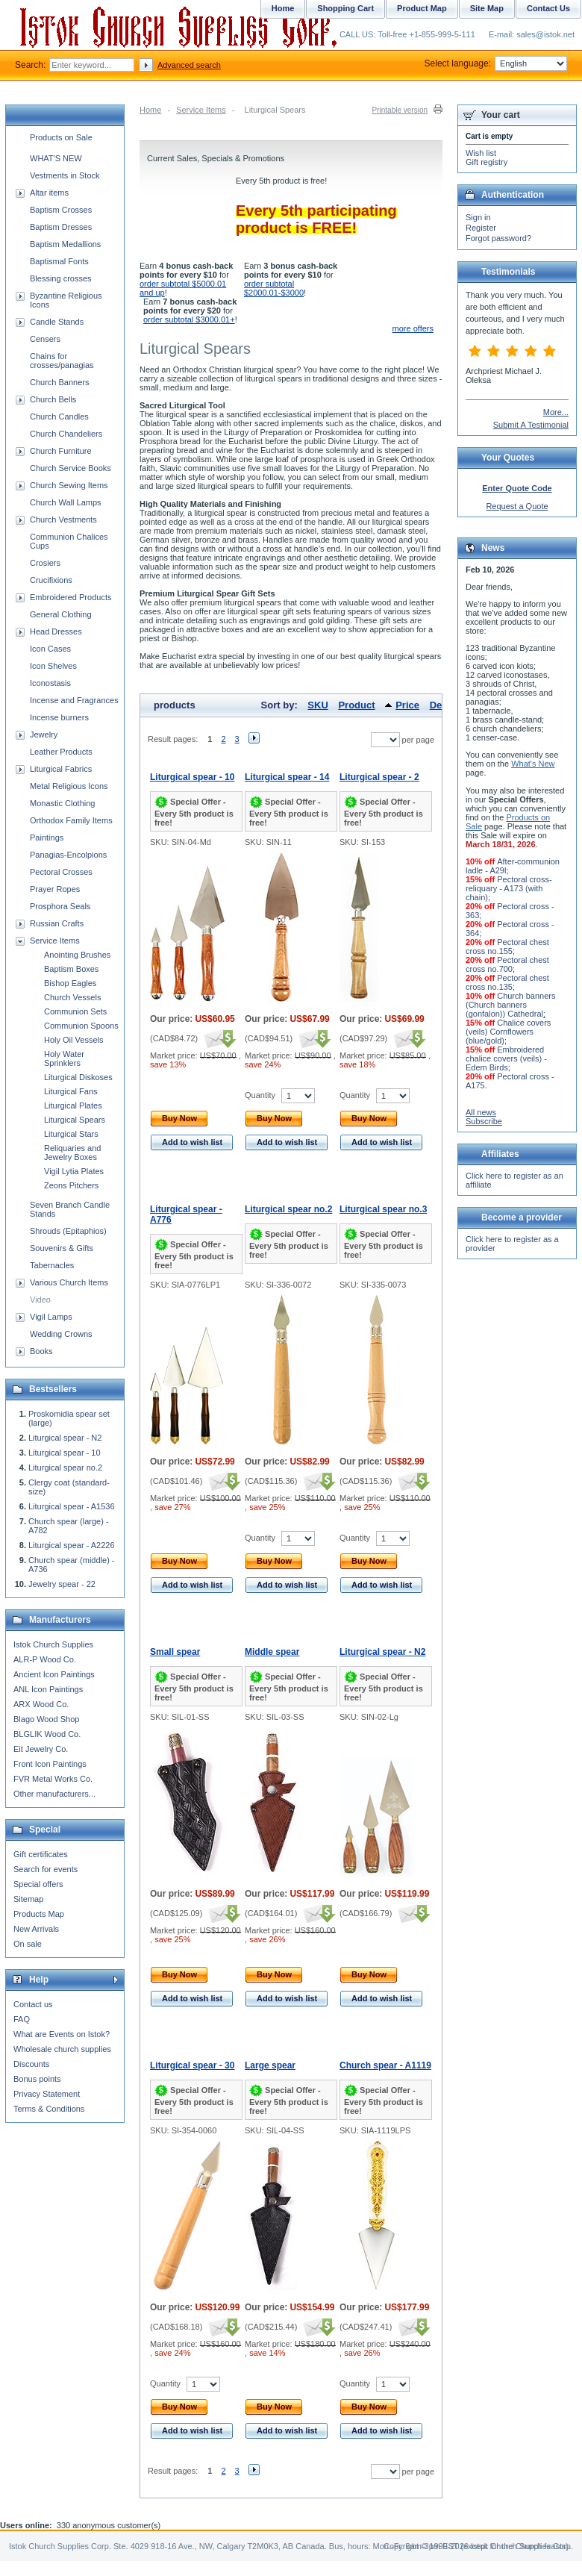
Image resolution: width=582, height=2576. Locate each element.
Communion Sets (75, 1011)
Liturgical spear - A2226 (71, 1545)
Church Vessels (72, 997)
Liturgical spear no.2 (288, 1209)
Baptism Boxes (71, 968)
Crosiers (45, 562)
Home (150, 109)
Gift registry (486, 162)
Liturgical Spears (74, 1119)
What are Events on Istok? (61, 2034)
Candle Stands (57, 321)
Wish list (481, 153)
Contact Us (548, 8)
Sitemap (28, 1898)
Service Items (201, 109)
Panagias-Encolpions (68, 854)
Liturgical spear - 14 (287, 777)
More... (556, 412)
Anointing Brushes (77, 954)
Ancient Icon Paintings (54, 1674)
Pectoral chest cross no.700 (507, 964)
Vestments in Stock (65, 175)
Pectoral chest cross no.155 (507, 946)
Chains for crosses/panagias (62, 360)
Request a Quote (517, 506)
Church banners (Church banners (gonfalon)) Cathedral (510, 1004)
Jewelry (43, 734)
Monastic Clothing (62, 803)
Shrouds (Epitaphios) (68, 1230)
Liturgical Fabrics (61, 768)
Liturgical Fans (71, 1091)
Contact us (33, 2004)
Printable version (400, 110)
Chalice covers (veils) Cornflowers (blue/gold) (508, 1031)
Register (481, 227)
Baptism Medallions (65, 244)
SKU (317, 705)
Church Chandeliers (66, 433)
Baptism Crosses (61, 209)
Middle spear (272, 1652)
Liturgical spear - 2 (379, 777)
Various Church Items (69, 1282)
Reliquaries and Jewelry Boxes (72, 1152)
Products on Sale (61, 137)
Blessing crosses (61, 278)
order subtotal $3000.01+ (189, 319)
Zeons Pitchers (71, 1185)
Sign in (478, 217)
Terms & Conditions (48, 2108)
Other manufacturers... (54, 1793)
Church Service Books (70, 468)
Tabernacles (52, 1265)
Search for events (45, 1869)
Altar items (49, 192)
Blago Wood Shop (46, 1719)
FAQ (21, 2019)
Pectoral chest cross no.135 (507, 982)
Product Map (422, 8)
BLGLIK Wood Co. (47, 1734)
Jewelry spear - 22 (62, 1583)
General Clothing (61, 614)
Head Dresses (56, 631)
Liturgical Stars (71, 1133)
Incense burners (59, 717)
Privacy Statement (46, 2093)
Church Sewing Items (69, 485)
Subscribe (484, 1121)
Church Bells (53, 399)
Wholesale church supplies (62, 2049)
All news (481, 1112)
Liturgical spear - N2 (382, 1652)
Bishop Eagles (70, 983)
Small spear (175, 1652)
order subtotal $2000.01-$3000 (274, 288)
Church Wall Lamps (65, 502)
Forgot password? (498, 238)
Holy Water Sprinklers (64, 1058)
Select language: (496, 63)
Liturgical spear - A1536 (71, 1506)
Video (40, 1299)
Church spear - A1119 (385, 2065)
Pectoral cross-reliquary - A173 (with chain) (509, 888)
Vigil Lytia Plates (74, 1171)
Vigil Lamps (51, 1316)
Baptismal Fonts (59, 261)
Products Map (38, 1913)
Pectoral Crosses (61, 871)
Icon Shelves (53, 665)
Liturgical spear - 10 (192, 777)
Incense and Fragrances (74, 700)
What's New (532, 763)
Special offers (38, 1884)
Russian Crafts (57, 923)
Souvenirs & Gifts (61, 1248)
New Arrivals (36, 1928)
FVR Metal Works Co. (53, 1778)
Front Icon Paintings (50, 1763)
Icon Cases (50, 648)
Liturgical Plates (73, 1105)
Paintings (46, 837)
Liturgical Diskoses (78, 1077)
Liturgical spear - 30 (192, 2065)
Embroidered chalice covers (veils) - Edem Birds (506, 1058)
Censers (45, 338)
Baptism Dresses (61, 226)
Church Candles (59, 416)
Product (356, 705)
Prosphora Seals (60, 906)
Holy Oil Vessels (73, 1039)
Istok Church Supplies (53, 1644)
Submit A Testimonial (531, 424)
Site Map (487, 8)
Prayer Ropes (55, 889)
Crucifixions (51, 580)
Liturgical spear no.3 (383, 1209)
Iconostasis (50, 683)
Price (407, 705)
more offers (413, 328)
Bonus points (37, 2078)
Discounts (31, 2063)
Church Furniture (61, 450)
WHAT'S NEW (56, 158)
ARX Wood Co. (41, 1704)
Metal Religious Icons (69, 786)
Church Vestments (63, 519)
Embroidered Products (70, 597)
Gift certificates (40, 1854)
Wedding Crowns (61, 1333)
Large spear (270, 2065)
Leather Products (61, 751)
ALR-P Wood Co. (44, 1659)
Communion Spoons (81, 1025)
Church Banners (60, 382)
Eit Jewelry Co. (40, 1748)
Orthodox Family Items (71, 820)
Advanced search (189, 64)
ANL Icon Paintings (48, 1689)
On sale (27, 1943)
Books (41, 1351)
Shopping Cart (345, 8)
